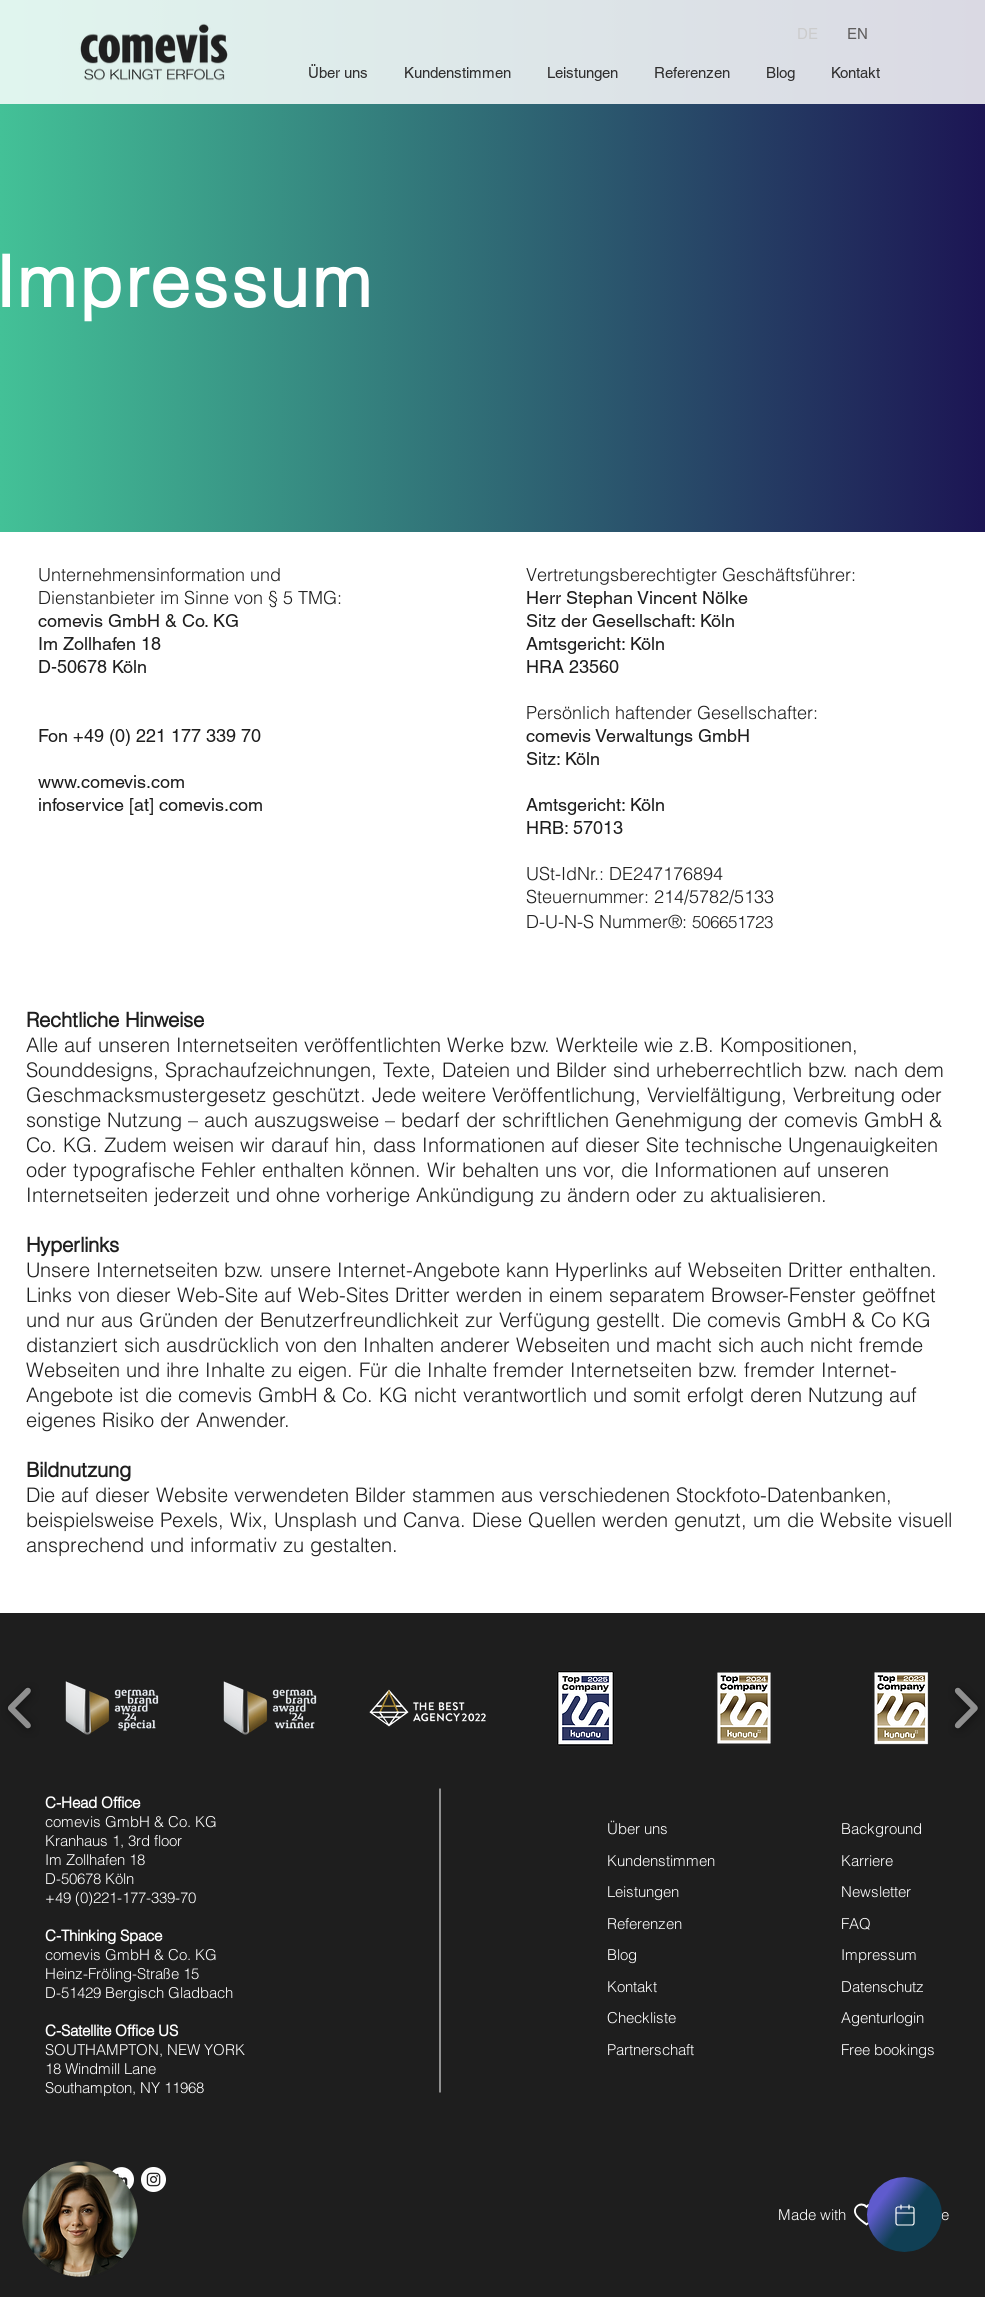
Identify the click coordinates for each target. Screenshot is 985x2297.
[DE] (807, 33)
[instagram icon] (153, 2179)
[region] (904, 2214)
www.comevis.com (111, 781)
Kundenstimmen (661, 1860)
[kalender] (904, 2214)
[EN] (857, 33)
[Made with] (812, 2214)
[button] (80, 2219)
